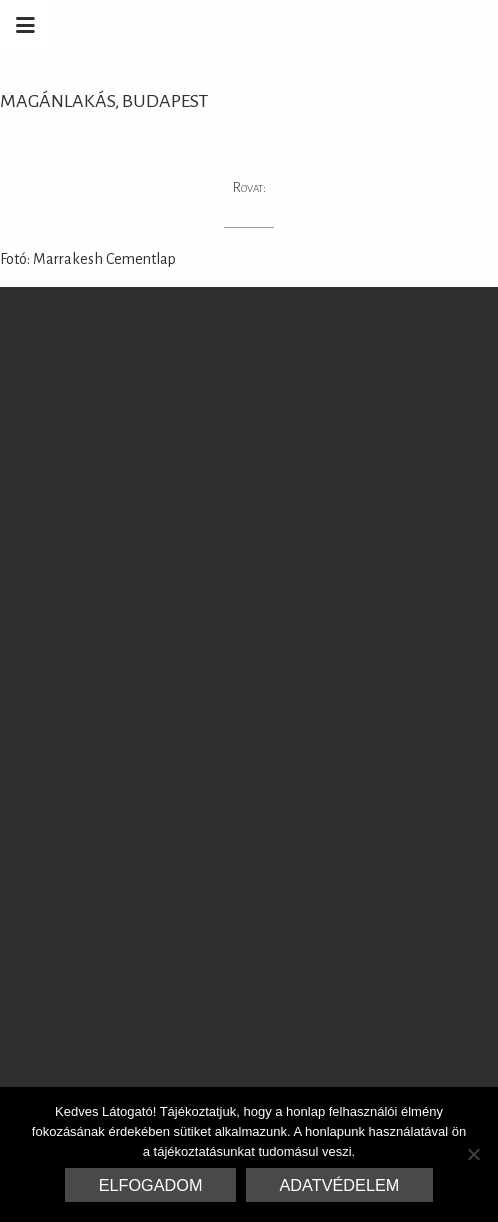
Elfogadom (151, 1185)
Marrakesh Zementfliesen (346, 25)
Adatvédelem (340, 1185)
